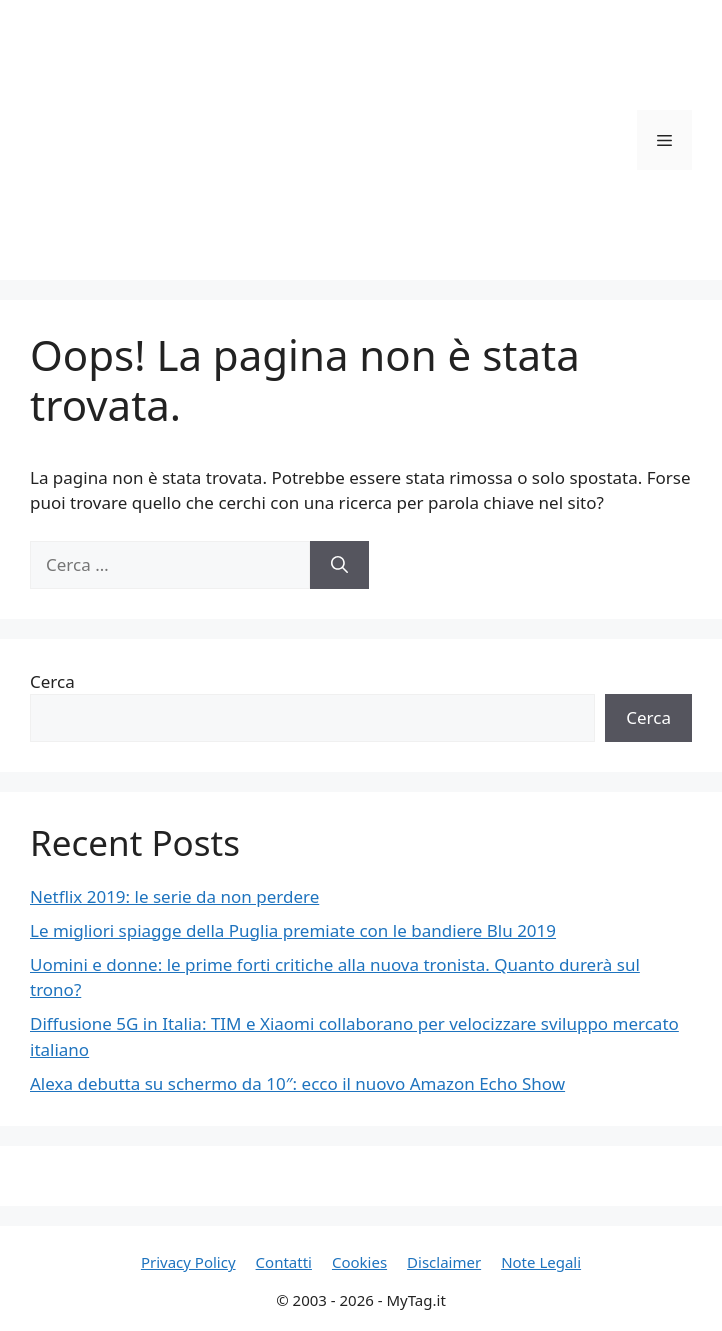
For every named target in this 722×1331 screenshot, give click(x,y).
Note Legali (541, 1262)
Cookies (359, 1262)
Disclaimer (444, 1262)
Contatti (284, 1262)
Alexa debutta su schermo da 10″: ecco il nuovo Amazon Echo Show (297, 1083)
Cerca (52, 681)
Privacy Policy (188, 1262)
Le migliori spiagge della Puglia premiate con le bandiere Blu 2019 (293, 930)
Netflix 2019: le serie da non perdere (174, 896)
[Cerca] (339, 565)
